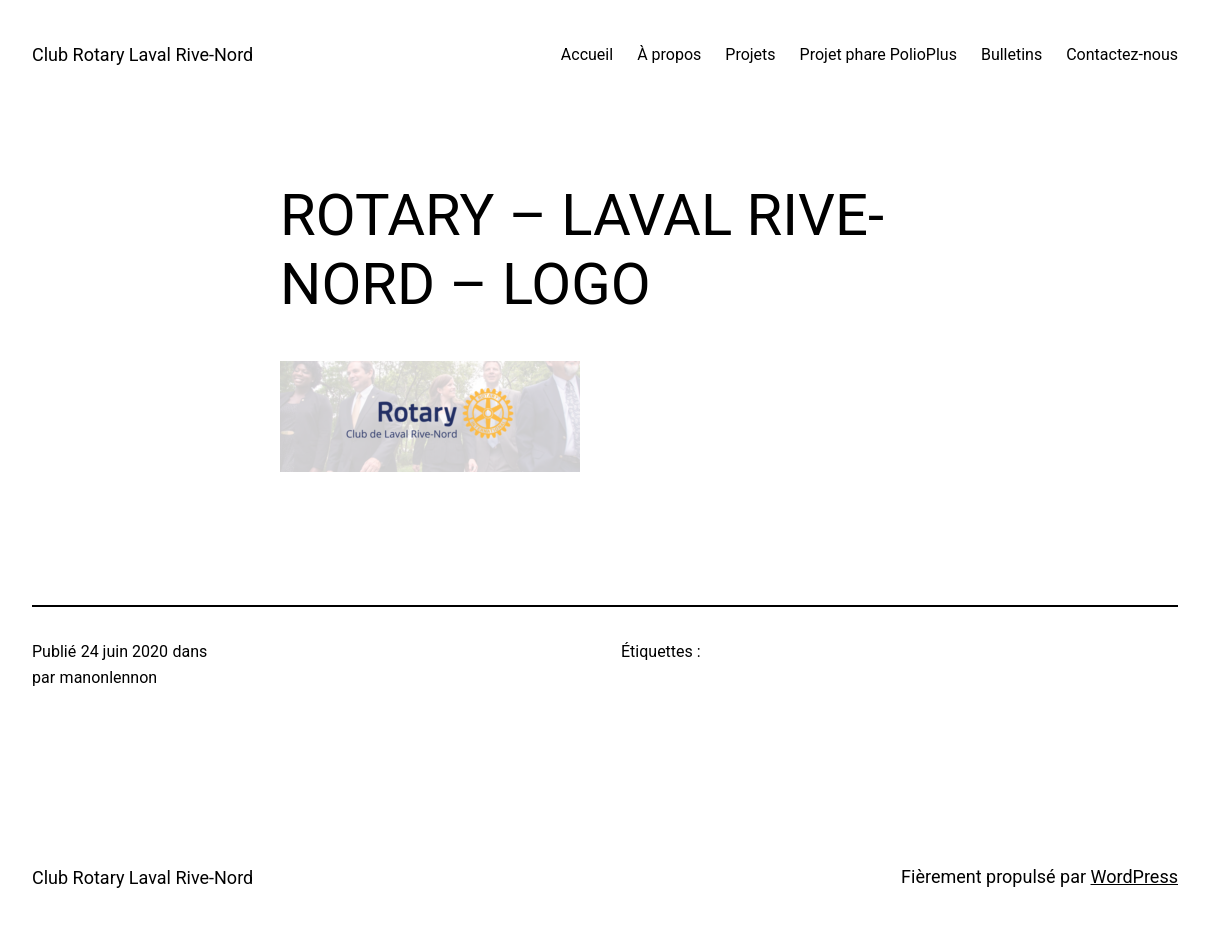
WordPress (1134, 876)
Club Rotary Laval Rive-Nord (142, 54)
